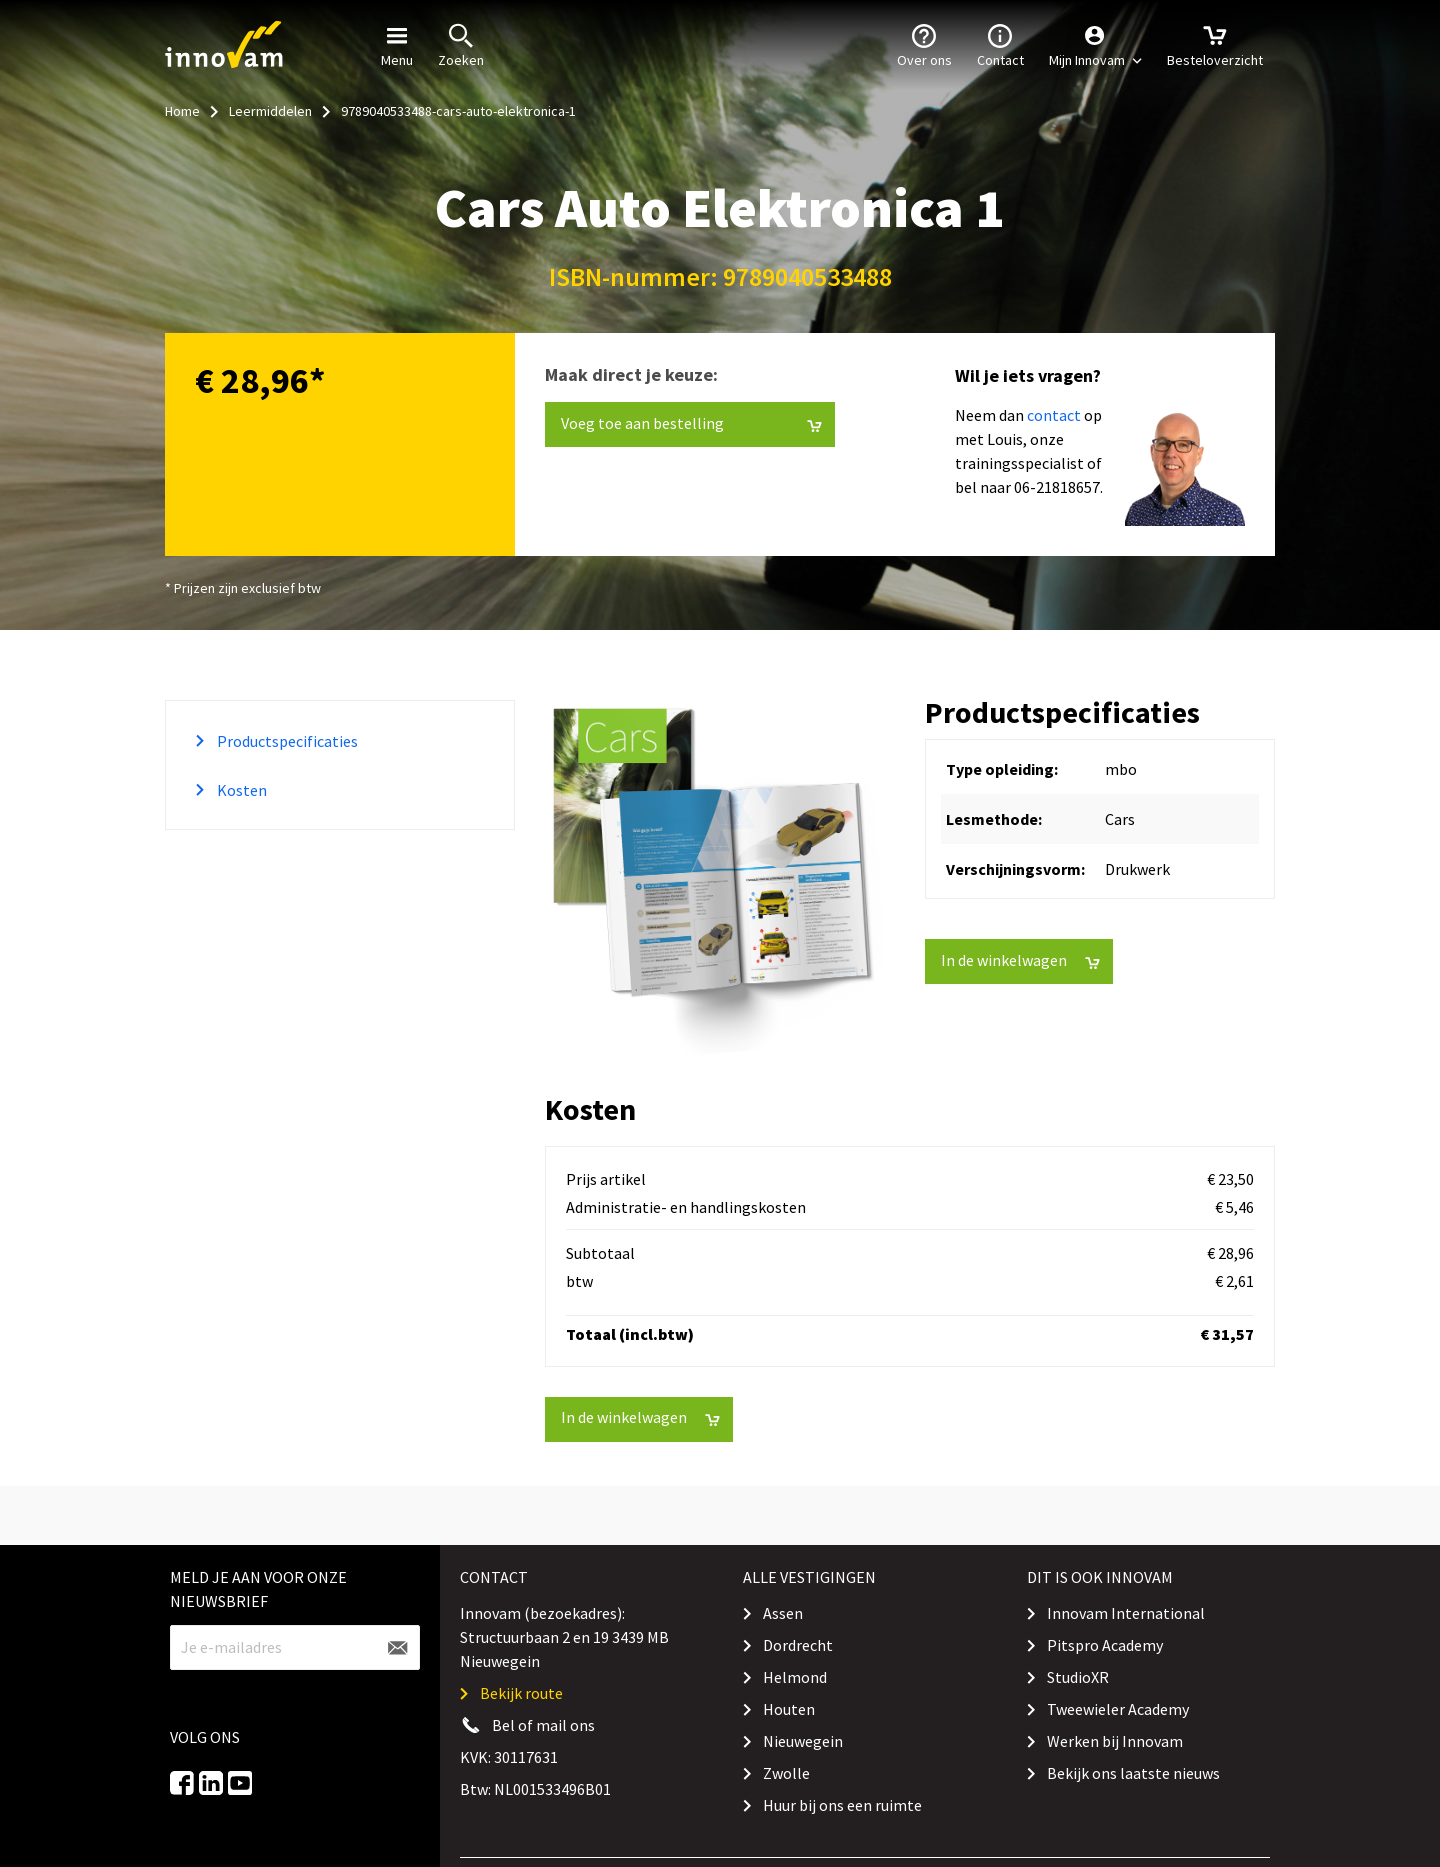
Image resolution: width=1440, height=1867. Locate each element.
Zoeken (461, 44)
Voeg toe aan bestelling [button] (691, 423)
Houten (789, 1709)
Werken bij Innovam (1115, 1741)
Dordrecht (798, 1645)
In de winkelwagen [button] (1020, 960)
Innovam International (1126, 1613)
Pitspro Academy (1105, 1645)
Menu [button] (397, 44)
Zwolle (786, 1773)
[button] (1095, 45)
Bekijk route (521, 1693)
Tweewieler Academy (1118, 1709)
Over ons (924, 44)
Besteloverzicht (1215, 44)
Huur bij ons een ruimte (842, 1805)
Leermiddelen (270, 111)
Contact (1000, 44)
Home (182, 111)
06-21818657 (1057, 487)
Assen (783, 1613)
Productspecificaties (286, 741)
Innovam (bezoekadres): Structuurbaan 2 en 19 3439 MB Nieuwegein (564, 1637)
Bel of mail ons (543, 1725)
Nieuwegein (803, 1741)
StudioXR (1078, 1677)
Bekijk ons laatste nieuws (1133, 1773)
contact (1054, 415)
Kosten (240, 790)
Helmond (795, 1677)
